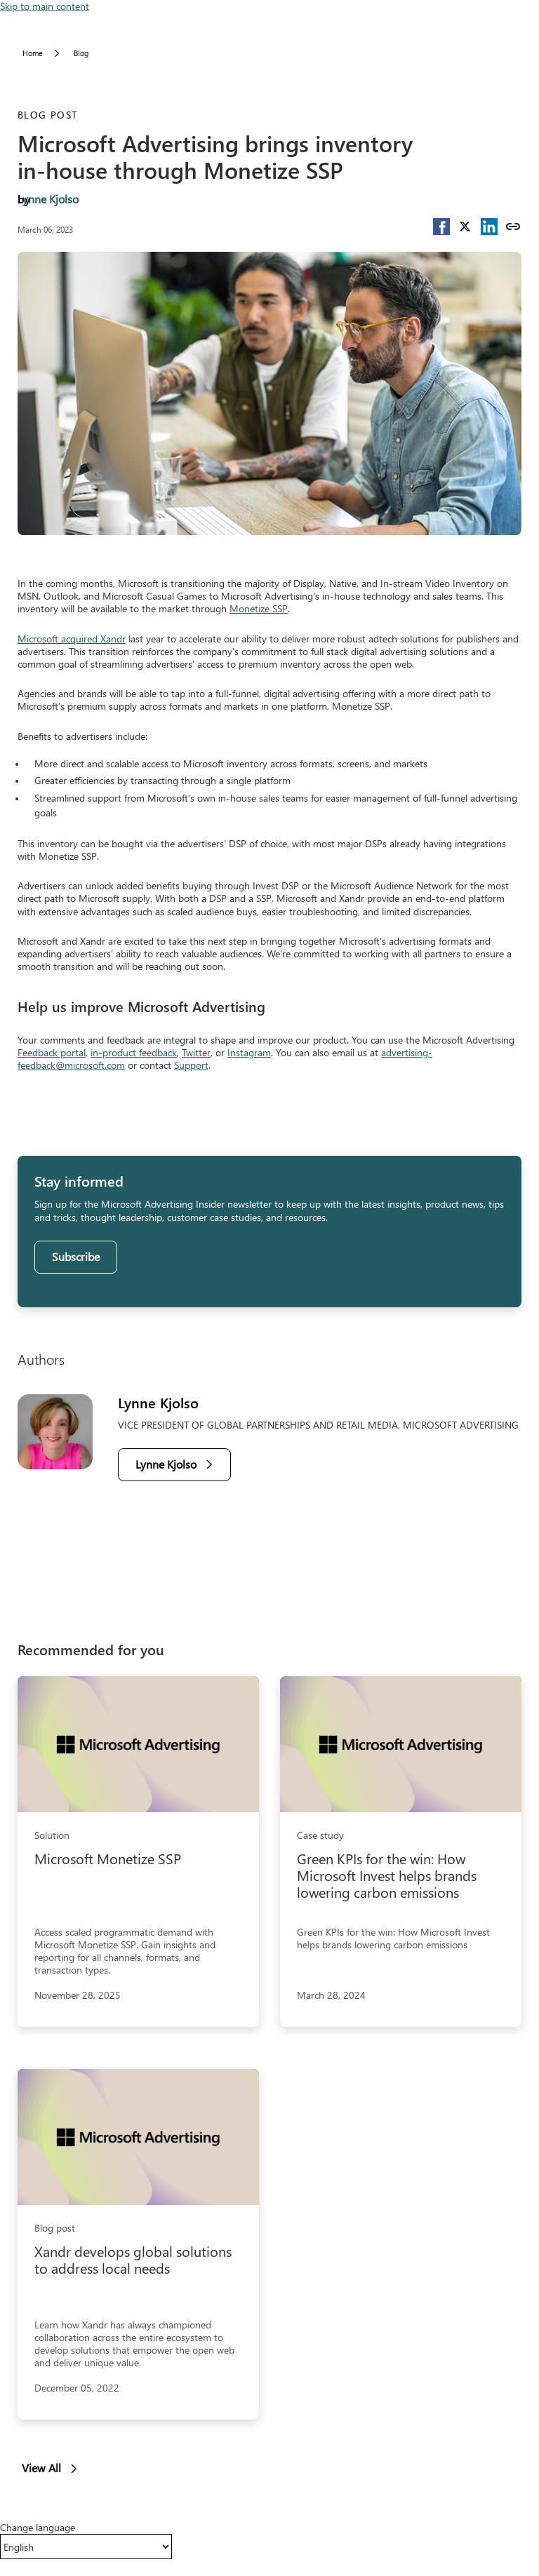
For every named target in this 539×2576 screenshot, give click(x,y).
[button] (441, 226)
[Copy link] (513, 226)
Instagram (249, 1052)
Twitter (196, 1052)
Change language (37, 2527)
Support (191, 1065)
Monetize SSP (258, 608)
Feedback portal (52, 1052)
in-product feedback (134, 1052)
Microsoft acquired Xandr (72, 638)
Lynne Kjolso (48, 198)
